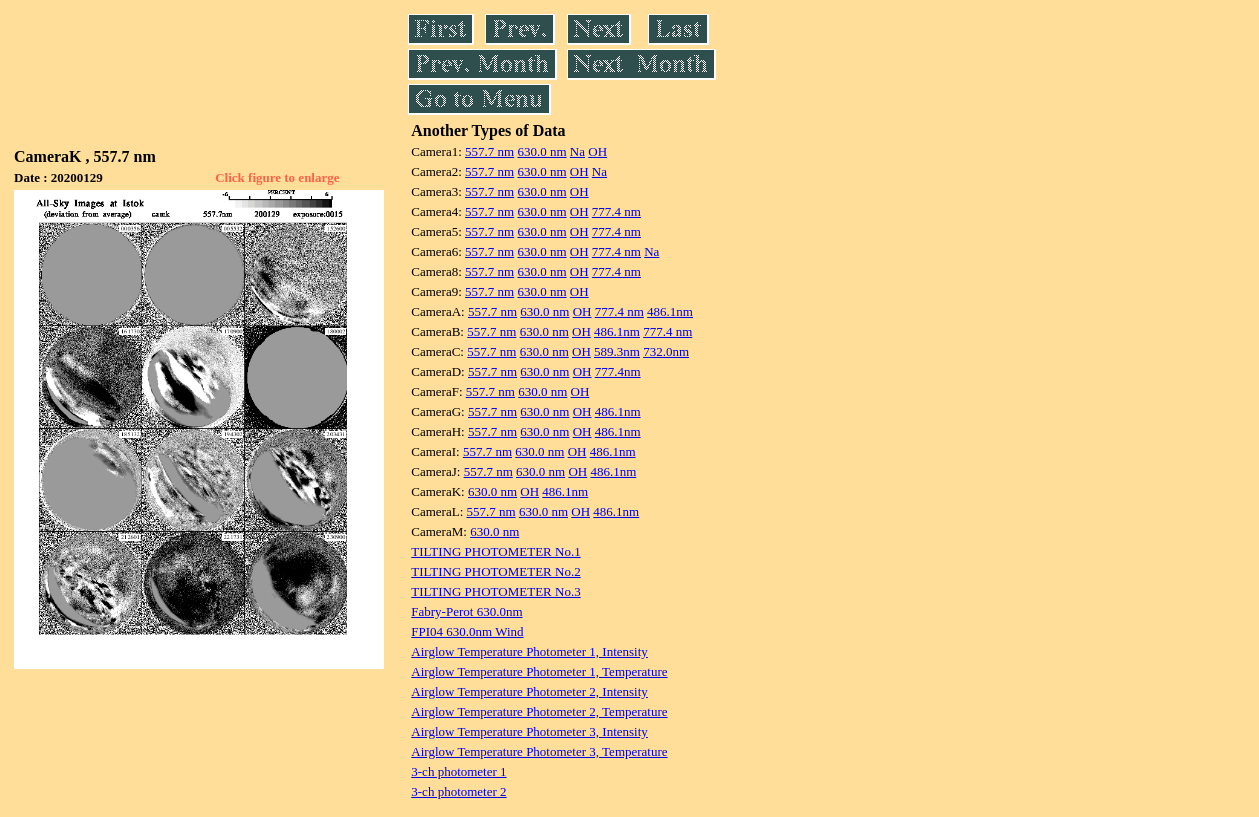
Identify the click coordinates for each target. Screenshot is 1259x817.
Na (577, 151)
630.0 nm (541, 151)
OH (597, 151)
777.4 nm (616, 211)
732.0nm (666, 351)
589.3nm (617, 351)
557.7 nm (489, 151)
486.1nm (670, 311)
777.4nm (618, 371)
